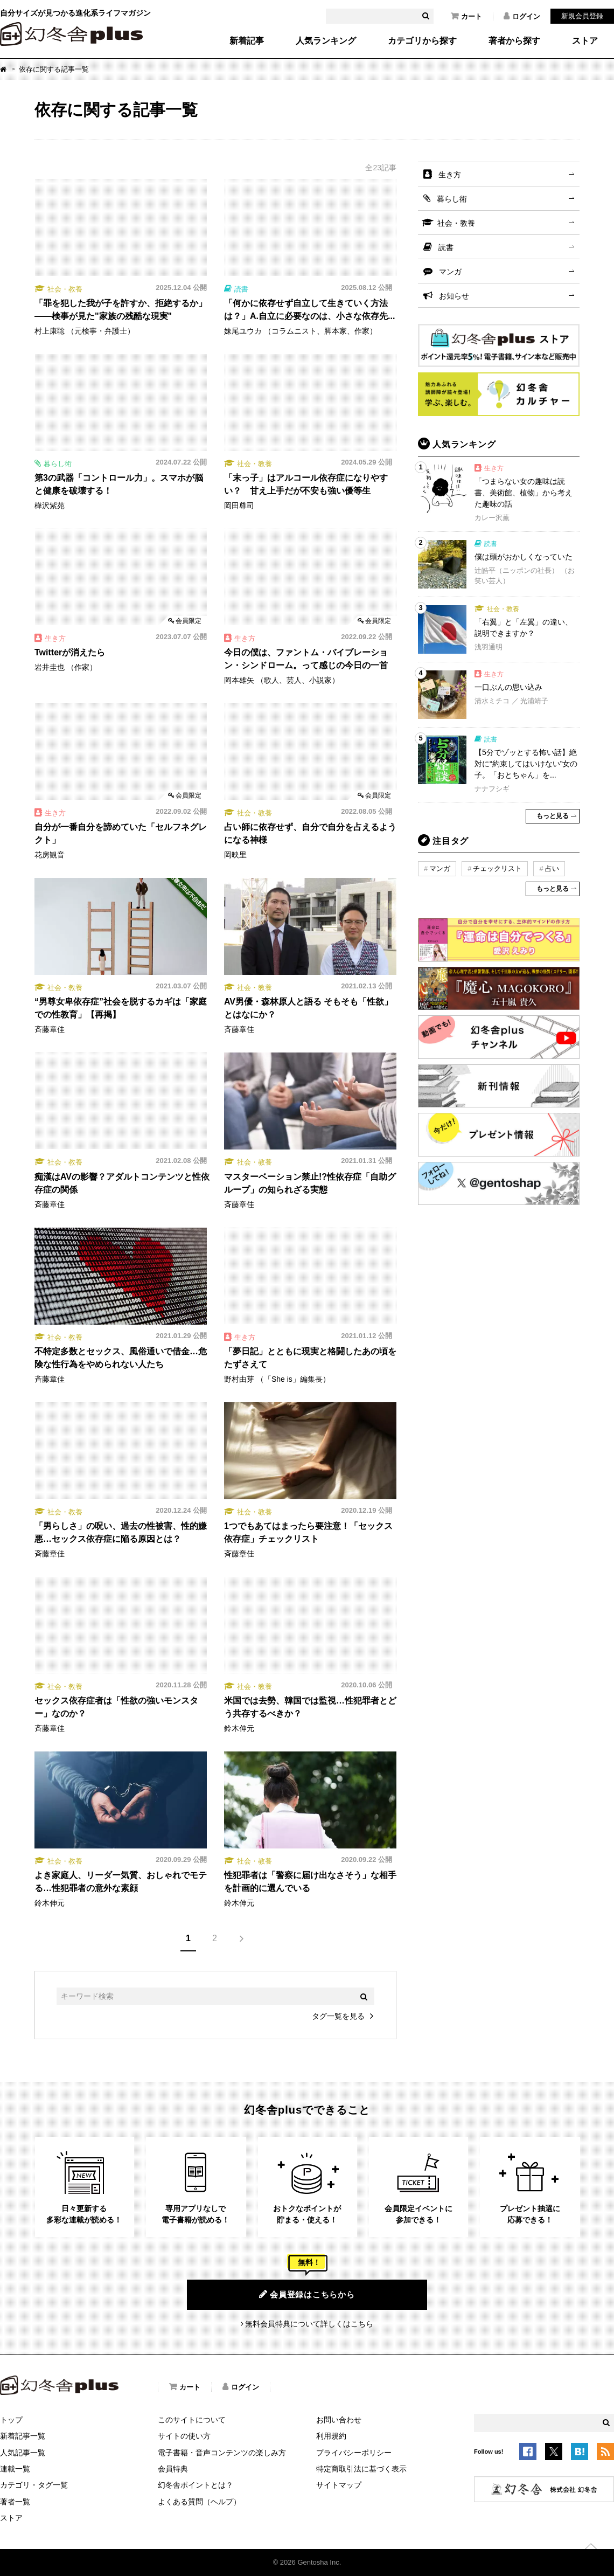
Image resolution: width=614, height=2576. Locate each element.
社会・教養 (456, 223)
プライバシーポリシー (354, 2452)
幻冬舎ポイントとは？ (195, 2485)
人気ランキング (326, 41)
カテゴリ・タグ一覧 (34, 2485)
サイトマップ (338, 2485)
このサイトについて (192, 2419)
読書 (445, 247)
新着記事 (246, 41)
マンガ (450, 271)
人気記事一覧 (22, 2452)
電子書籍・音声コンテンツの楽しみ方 (222, 2452)
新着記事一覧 (22, 2436)
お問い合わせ (338, 2419)
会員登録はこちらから (306, 2294)
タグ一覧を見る (338, 2016)
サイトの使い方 (184, 2436)
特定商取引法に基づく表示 (361, 2468)
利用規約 (331, 2436)
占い (552, 868)
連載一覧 (15, 2468)
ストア (585, 41)
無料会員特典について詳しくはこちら (309, 2323)
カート (466, 16)
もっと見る (552, 816)
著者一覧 (15, 2501)
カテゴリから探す (422, 41)
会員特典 (173, 2468)
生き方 (449, 174)
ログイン (522, 16)
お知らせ (454, 296)
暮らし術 (452, 199)
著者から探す (514, 41)
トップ (11, 2419)
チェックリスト (497, 868)
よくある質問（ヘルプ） (199, 2501)
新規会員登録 (582, 16)
